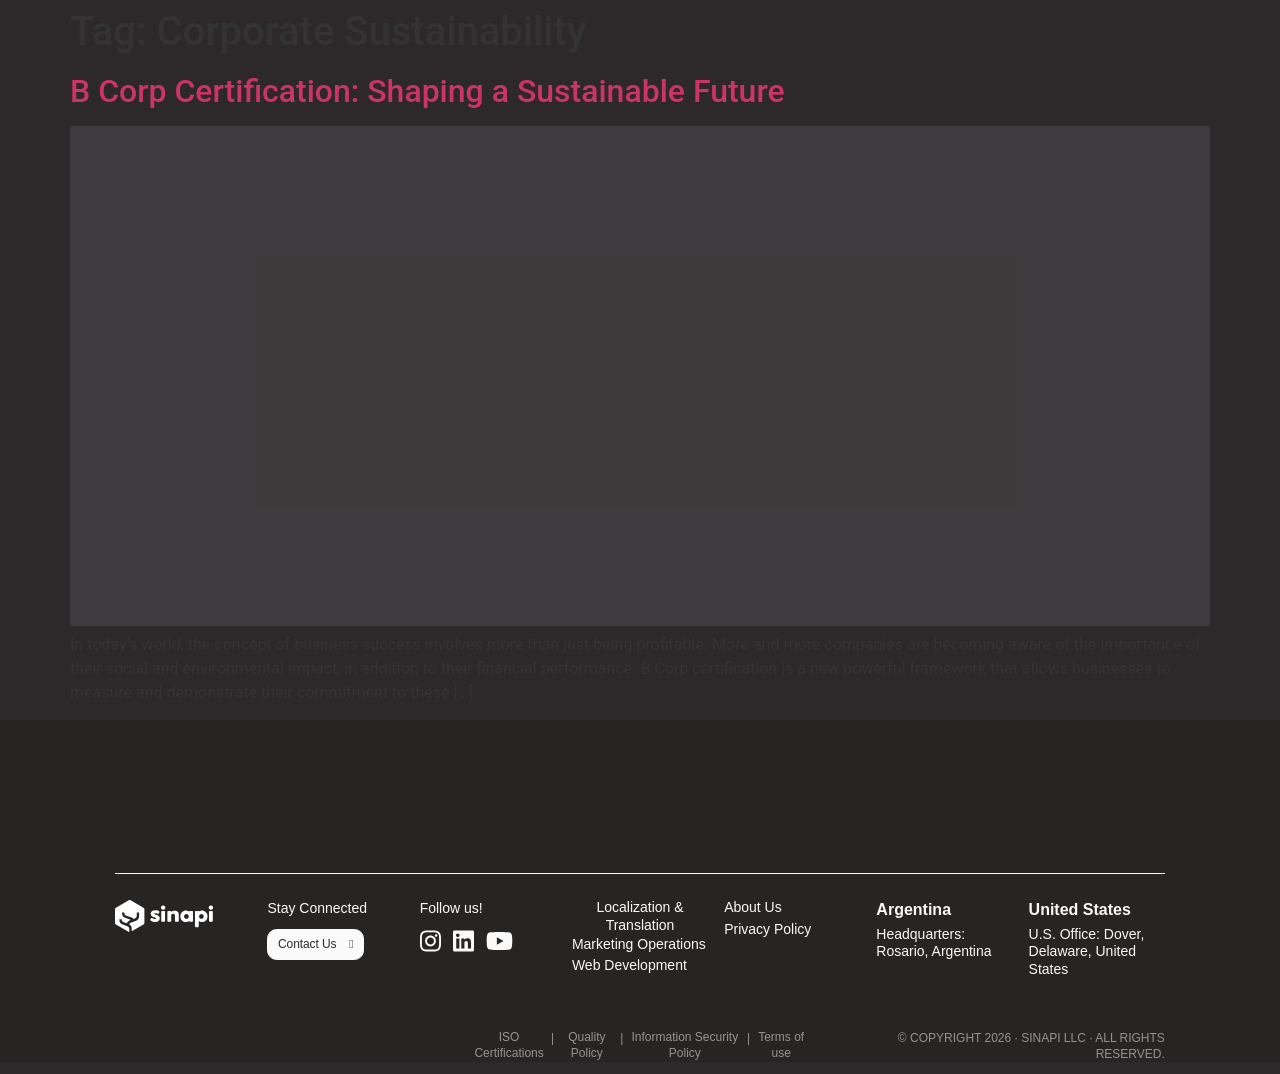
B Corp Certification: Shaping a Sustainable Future (431, 91)
